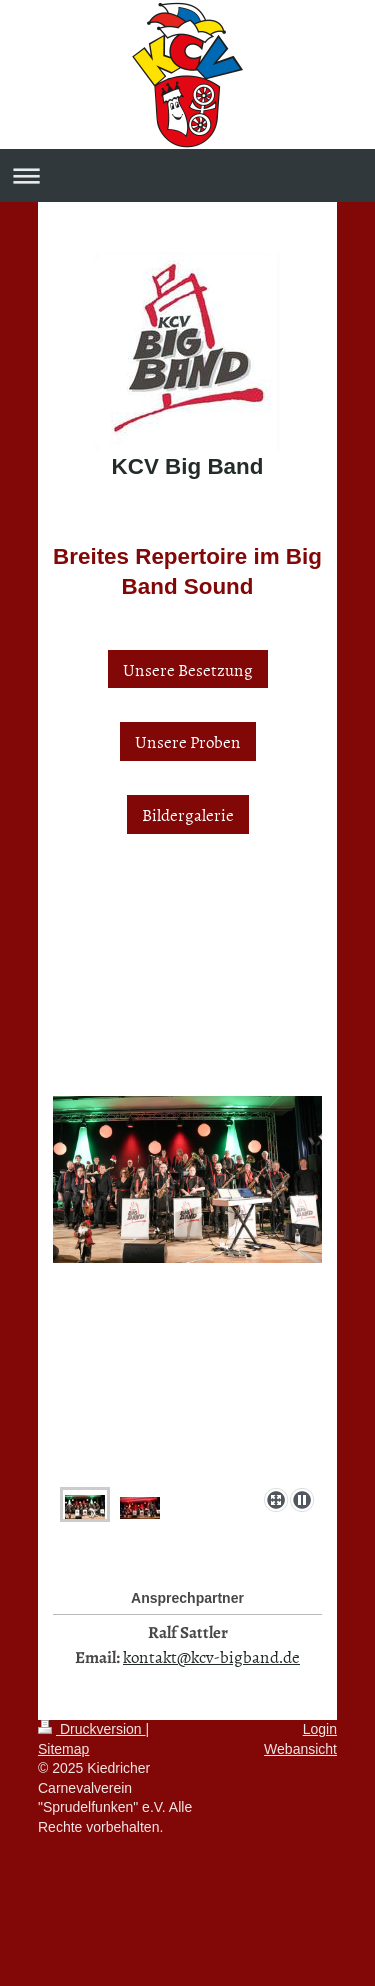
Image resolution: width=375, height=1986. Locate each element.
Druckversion (91, 1729)
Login (320, 1729)
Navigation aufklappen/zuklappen (187, 175)
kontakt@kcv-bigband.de (211, 1656)
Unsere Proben (188, 741)
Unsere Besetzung (188, 669)
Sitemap (63, 1749)
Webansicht (300, 1749)
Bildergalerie (188, 814)
